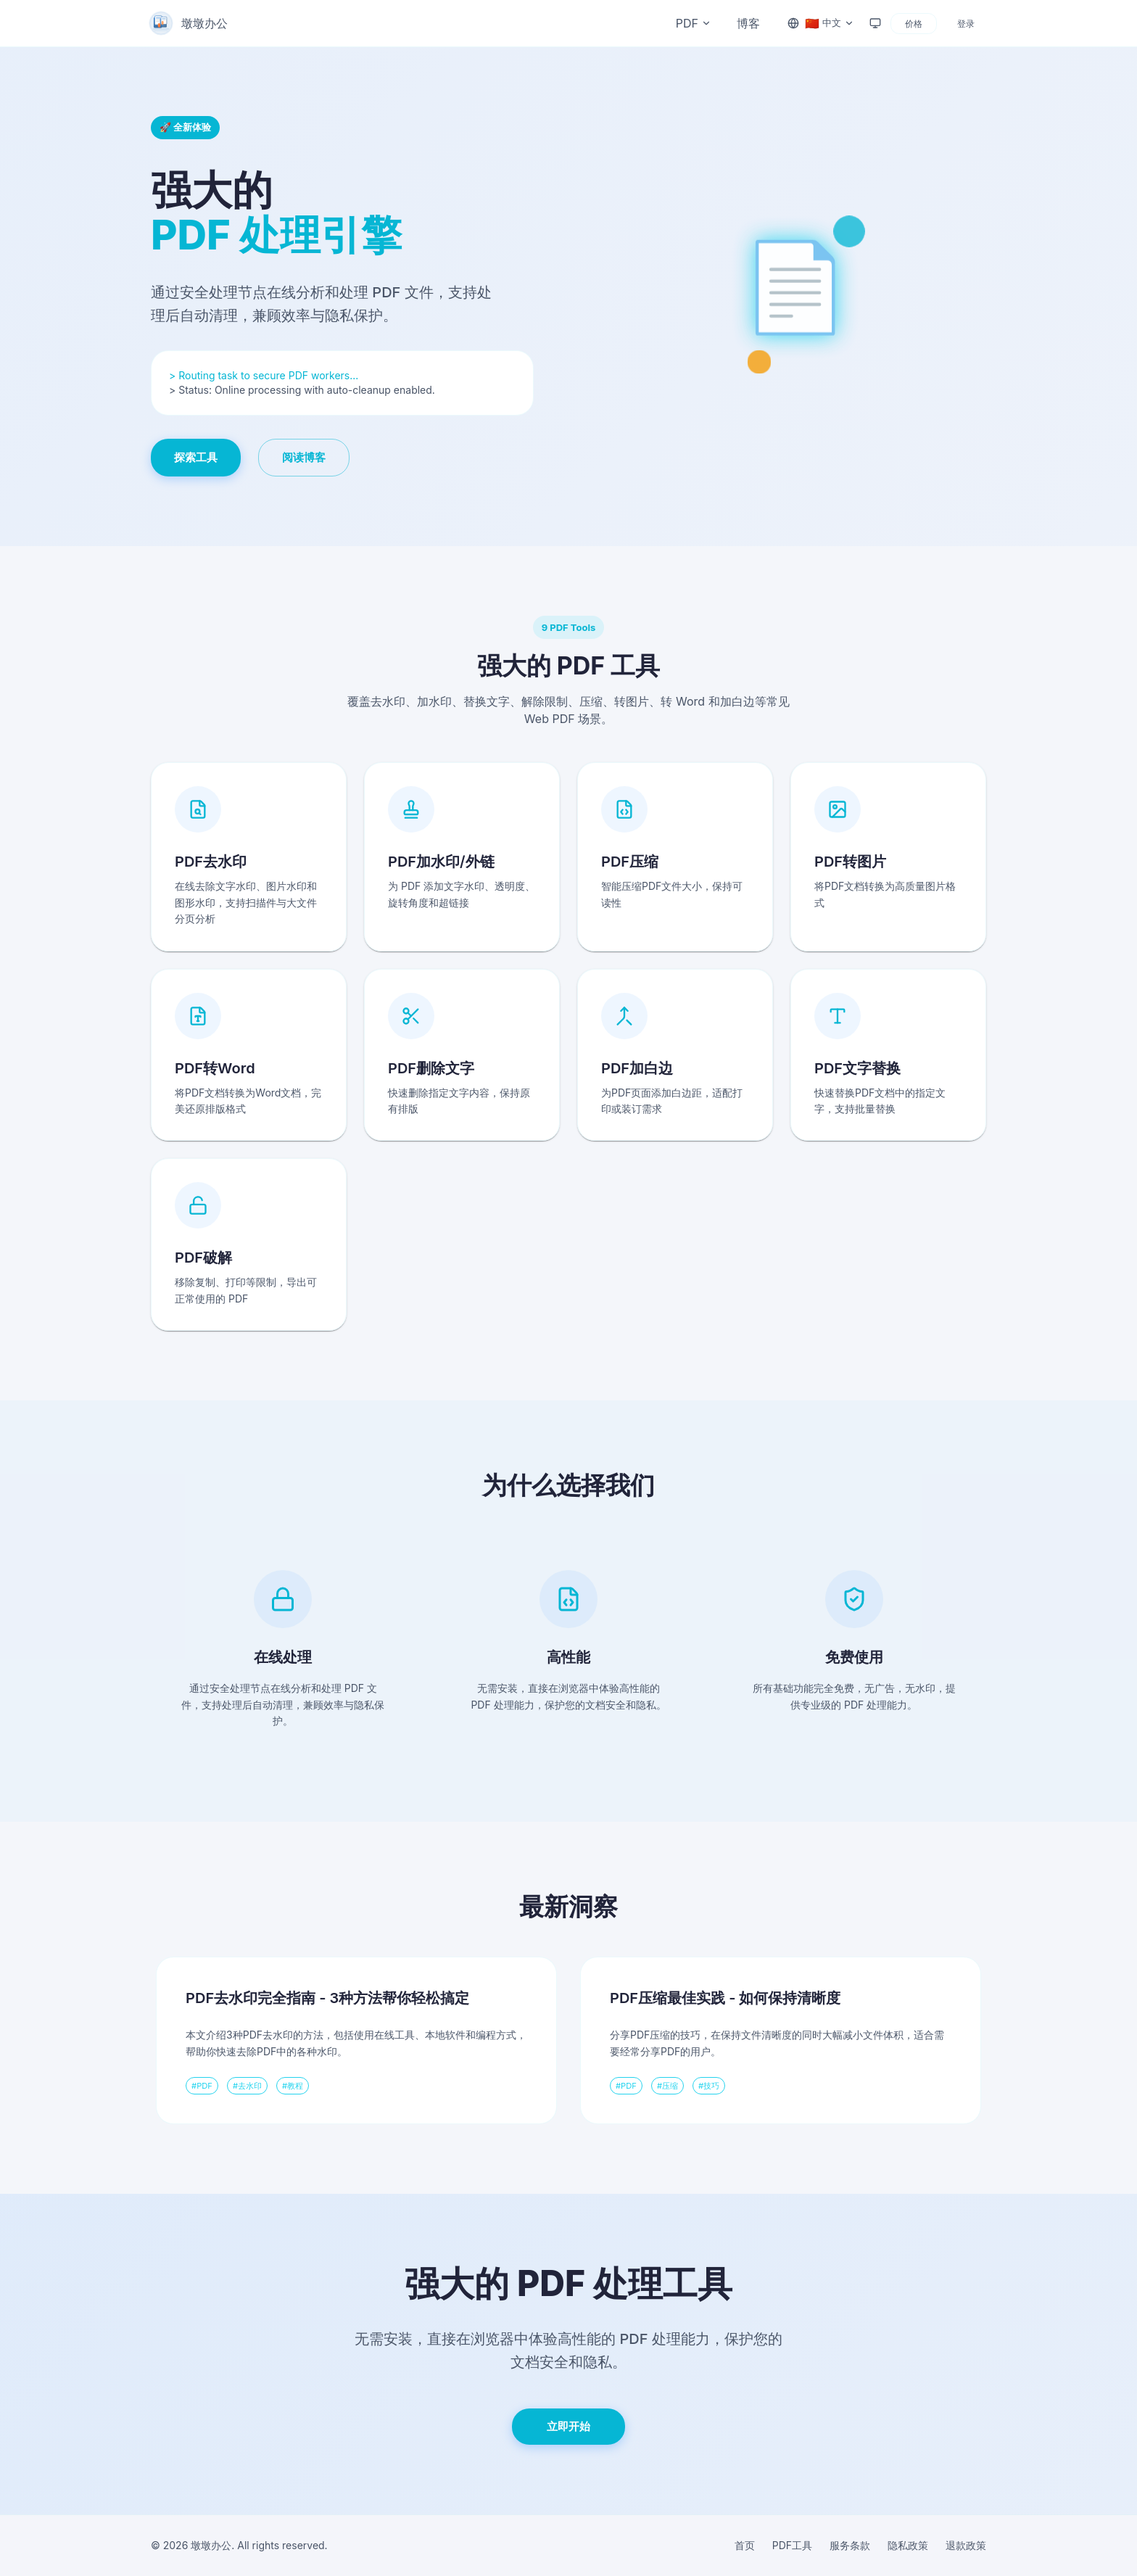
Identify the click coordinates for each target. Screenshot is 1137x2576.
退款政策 (966, 2545)
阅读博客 (304, 457)
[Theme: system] (875, 23)
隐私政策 (908, 2545)
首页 (745, 2545)
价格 (913, 23)
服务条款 (850, 2545)
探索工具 (196, 457)
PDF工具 (792, 2545)
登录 (966, 23)
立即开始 (568, 2426)
